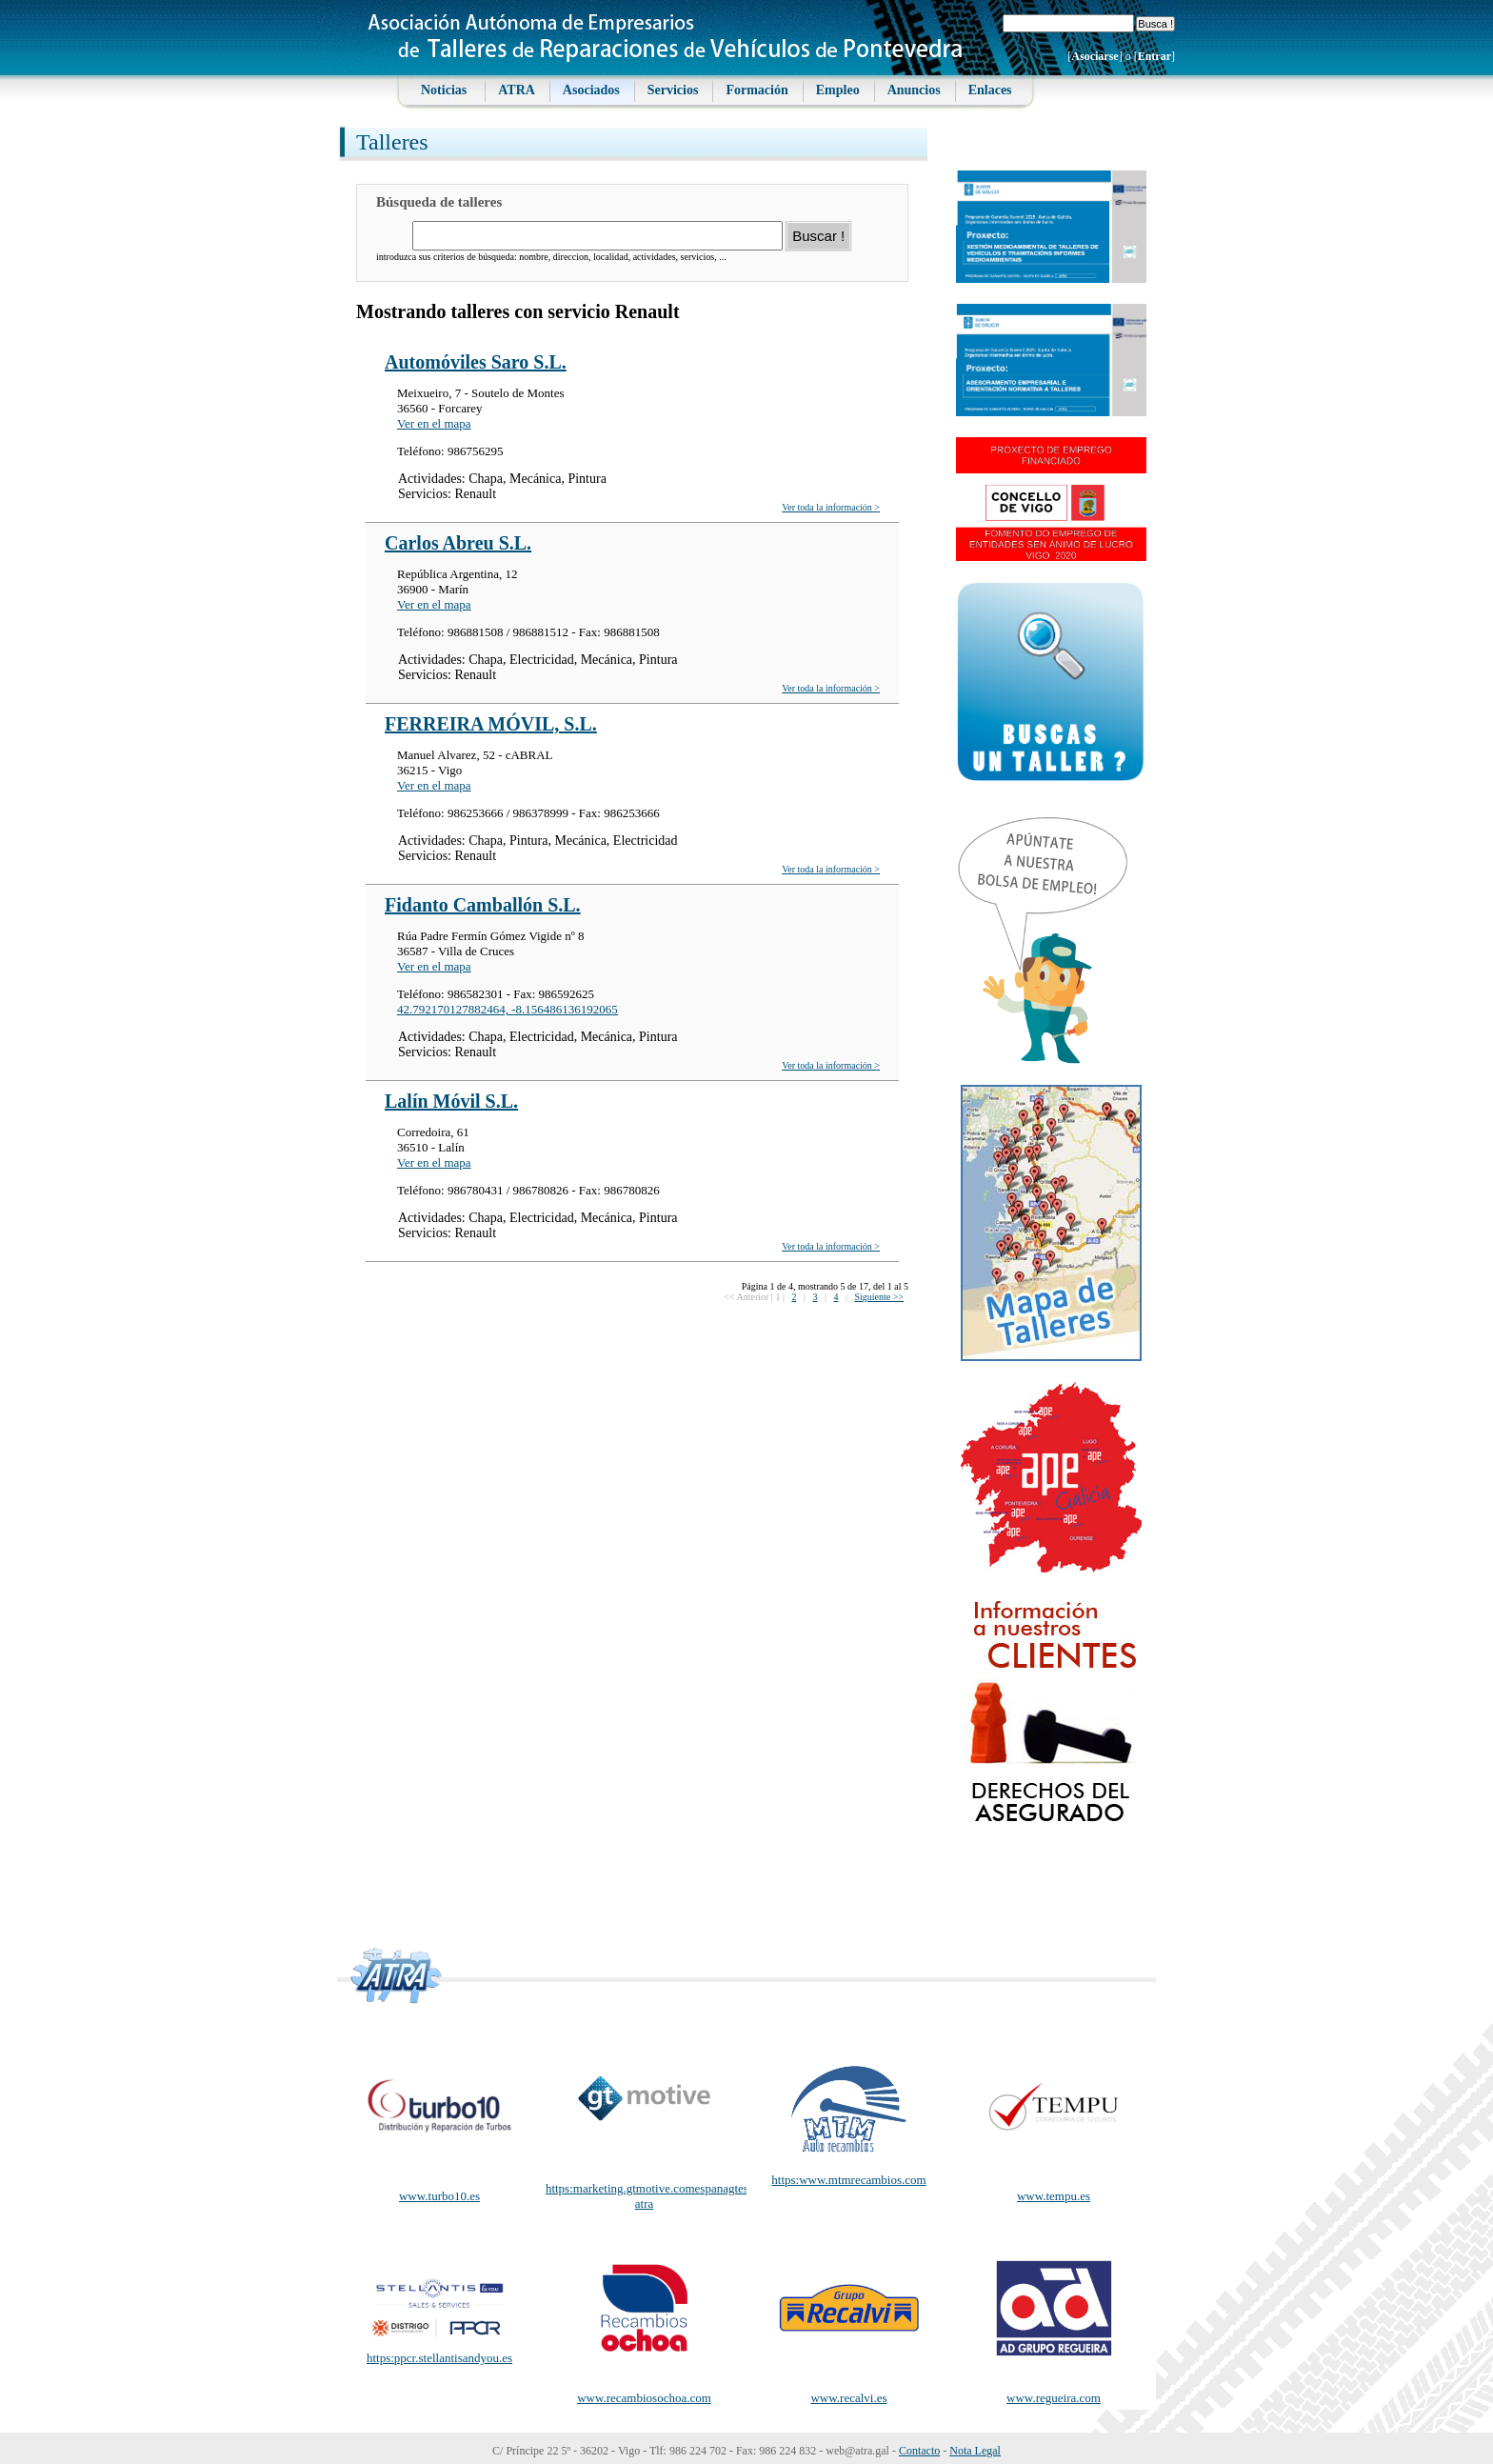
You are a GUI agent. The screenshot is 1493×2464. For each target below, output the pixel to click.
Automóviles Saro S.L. (476, 361)
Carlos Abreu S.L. (458, 542)
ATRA (516, 90)
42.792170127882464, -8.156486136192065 (507, 1009)
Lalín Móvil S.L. (451, 1101)
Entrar (1154, 56)
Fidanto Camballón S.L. (483, 904)
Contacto (919, 2450)
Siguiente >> (879, 1297)
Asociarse (1094, 56)
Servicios (673, 90)
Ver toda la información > (831, 507)
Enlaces (990, 90)
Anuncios (914, 90)
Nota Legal (975, 2450)
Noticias (444, 90)
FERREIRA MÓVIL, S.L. (491, 723)
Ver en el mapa (434, 423)
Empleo (838, 90)
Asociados (591, 90)
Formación (756, 90)
